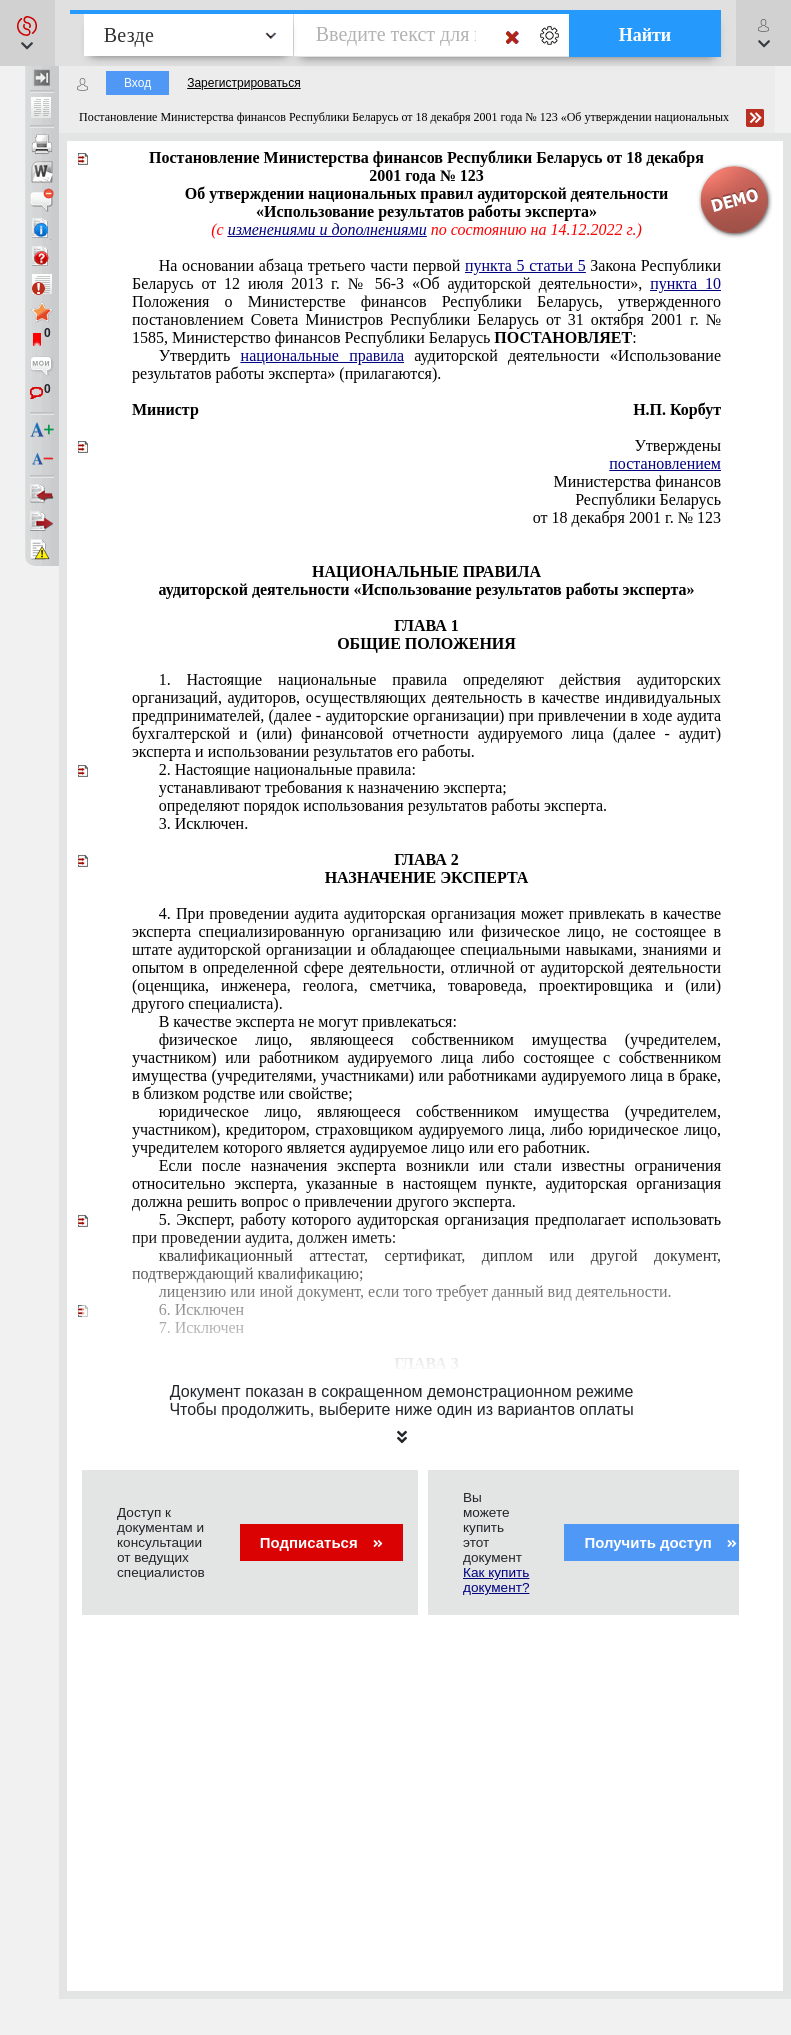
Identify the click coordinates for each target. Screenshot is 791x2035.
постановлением (665, 463)
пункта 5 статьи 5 (525, 265)
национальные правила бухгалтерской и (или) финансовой (426, 715)
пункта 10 (685, 283)
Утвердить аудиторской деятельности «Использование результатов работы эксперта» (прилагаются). (426, 364)
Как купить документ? (496, 1580)
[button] (27, 33)
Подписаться (321, 1542)
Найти (645, 35)
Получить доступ (660, 1542)
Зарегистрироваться (243, 83)
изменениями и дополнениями (327, 229)
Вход (137, 83)
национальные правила (322, 355)
